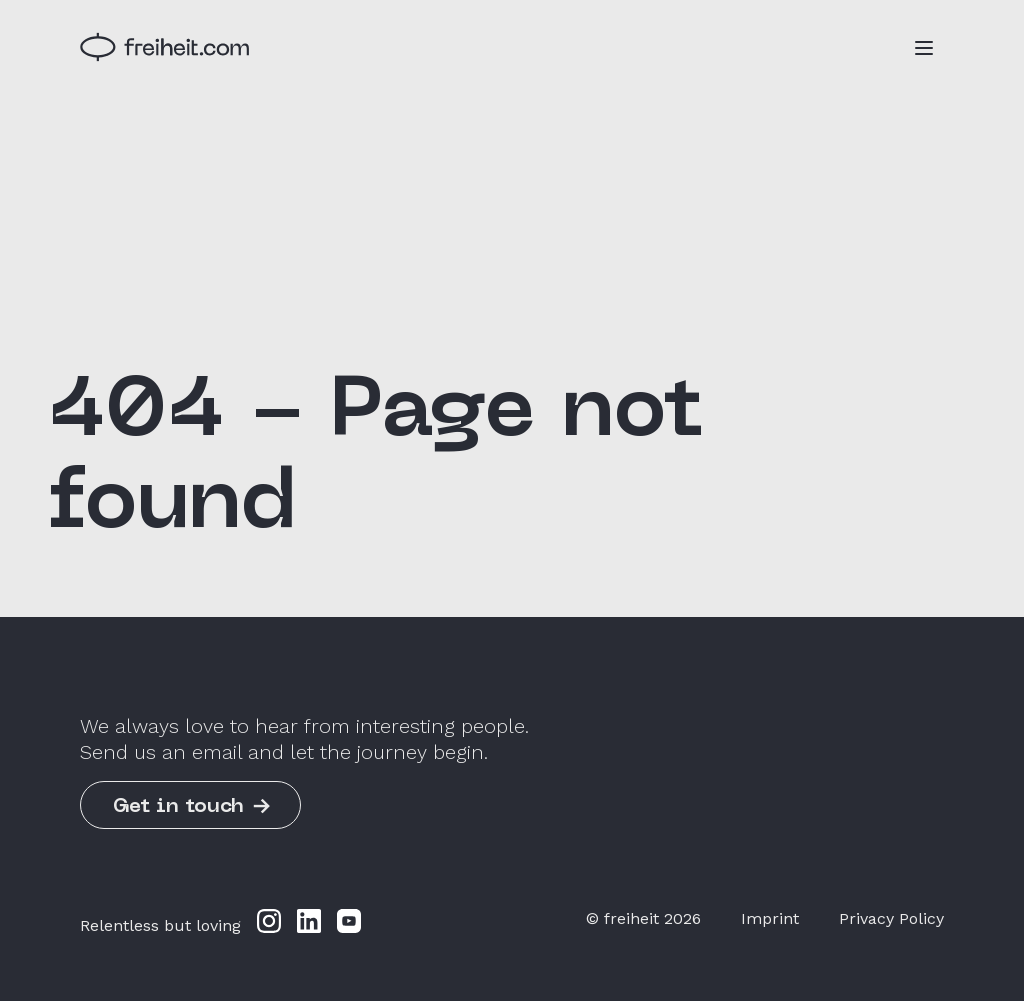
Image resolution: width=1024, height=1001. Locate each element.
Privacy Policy (891, 918)
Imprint (770, 918)
